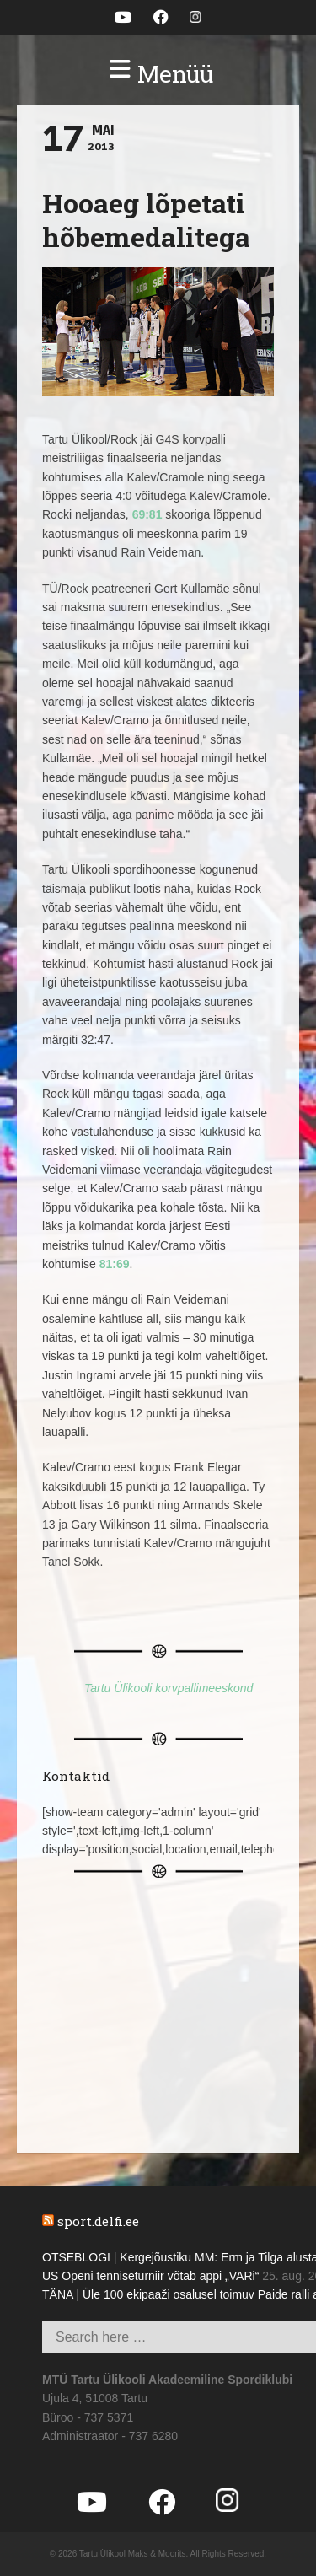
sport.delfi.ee (98, 2221)
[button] (158, 74)
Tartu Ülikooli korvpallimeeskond (168, 1688)
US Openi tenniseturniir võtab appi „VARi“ (150, 2276)
